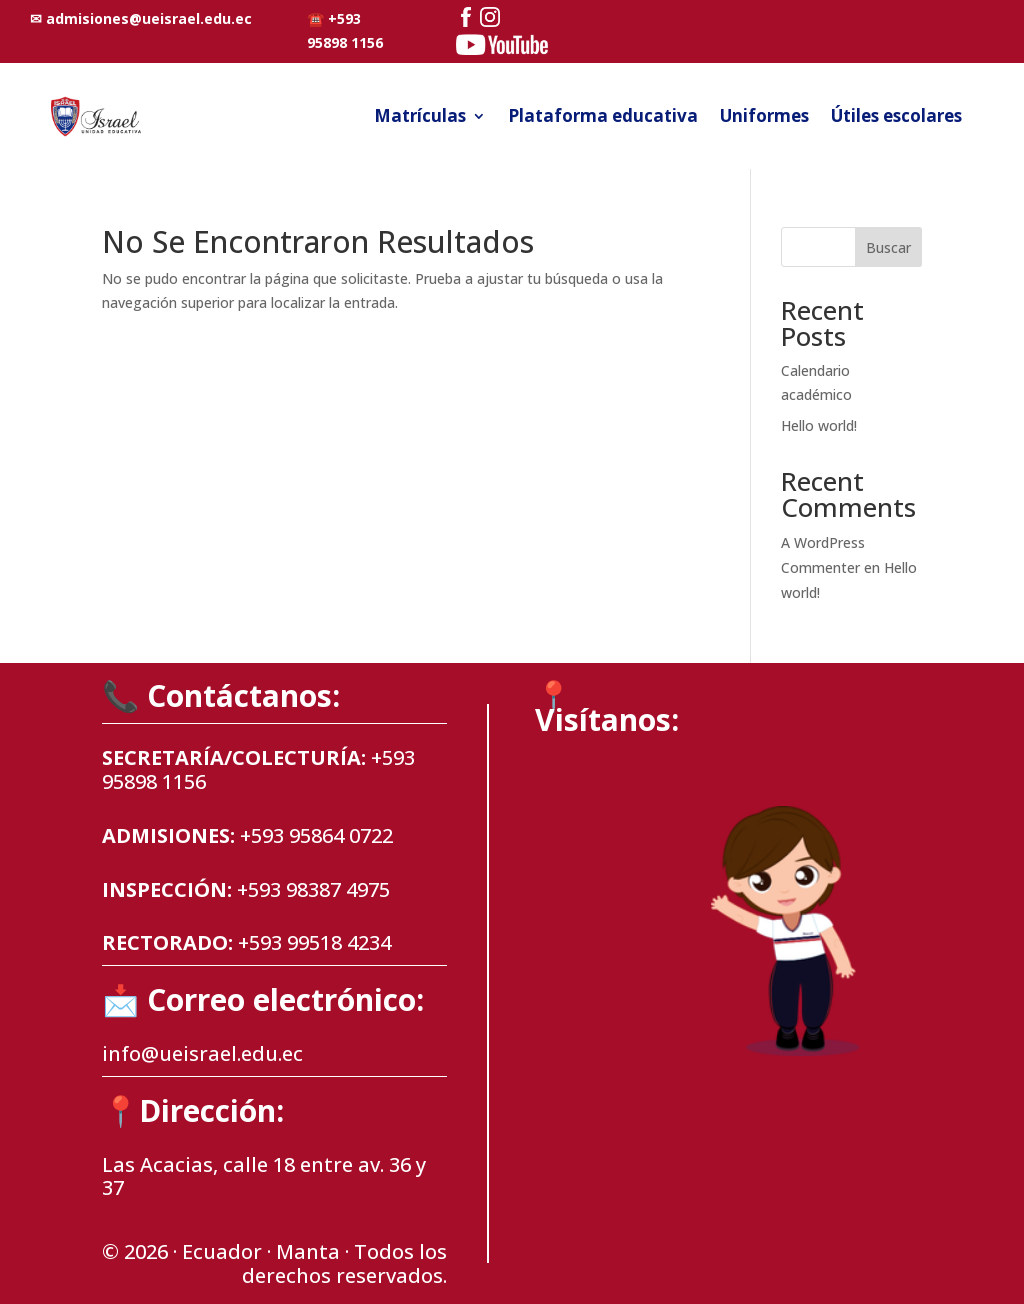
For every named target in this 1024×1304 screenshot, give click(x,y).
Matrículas (420, 115)
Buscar (888, 247)
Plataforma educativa (603, 115)
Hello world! (819, 425)
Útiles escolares (896, 115)
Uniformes (764, 115)
